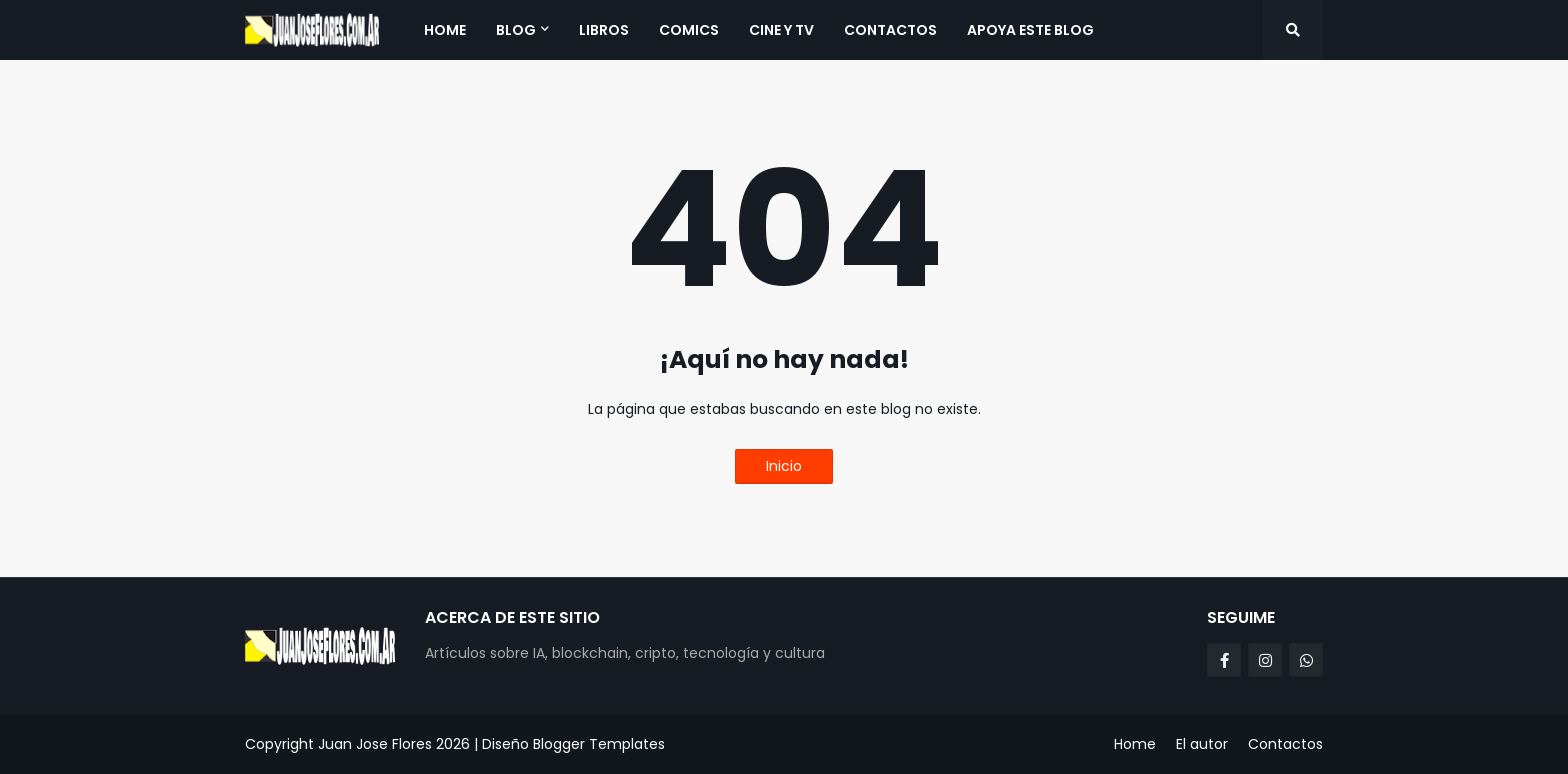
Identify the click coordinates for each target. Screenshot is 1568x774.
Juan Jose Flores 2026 (394, 744)
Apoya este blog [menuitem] (1030, 30)
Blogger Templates (599, 744)
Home (1135, 744)
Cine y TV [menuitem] (781, 30)
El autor (1202, 744)
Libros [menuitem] (604, 30)
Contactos (1285, 744)
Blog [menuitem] (516, 30)
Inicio (784, 466)
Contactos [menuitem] (890, 30)
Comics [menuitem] (689, 30)
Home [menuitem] (445, 30)
